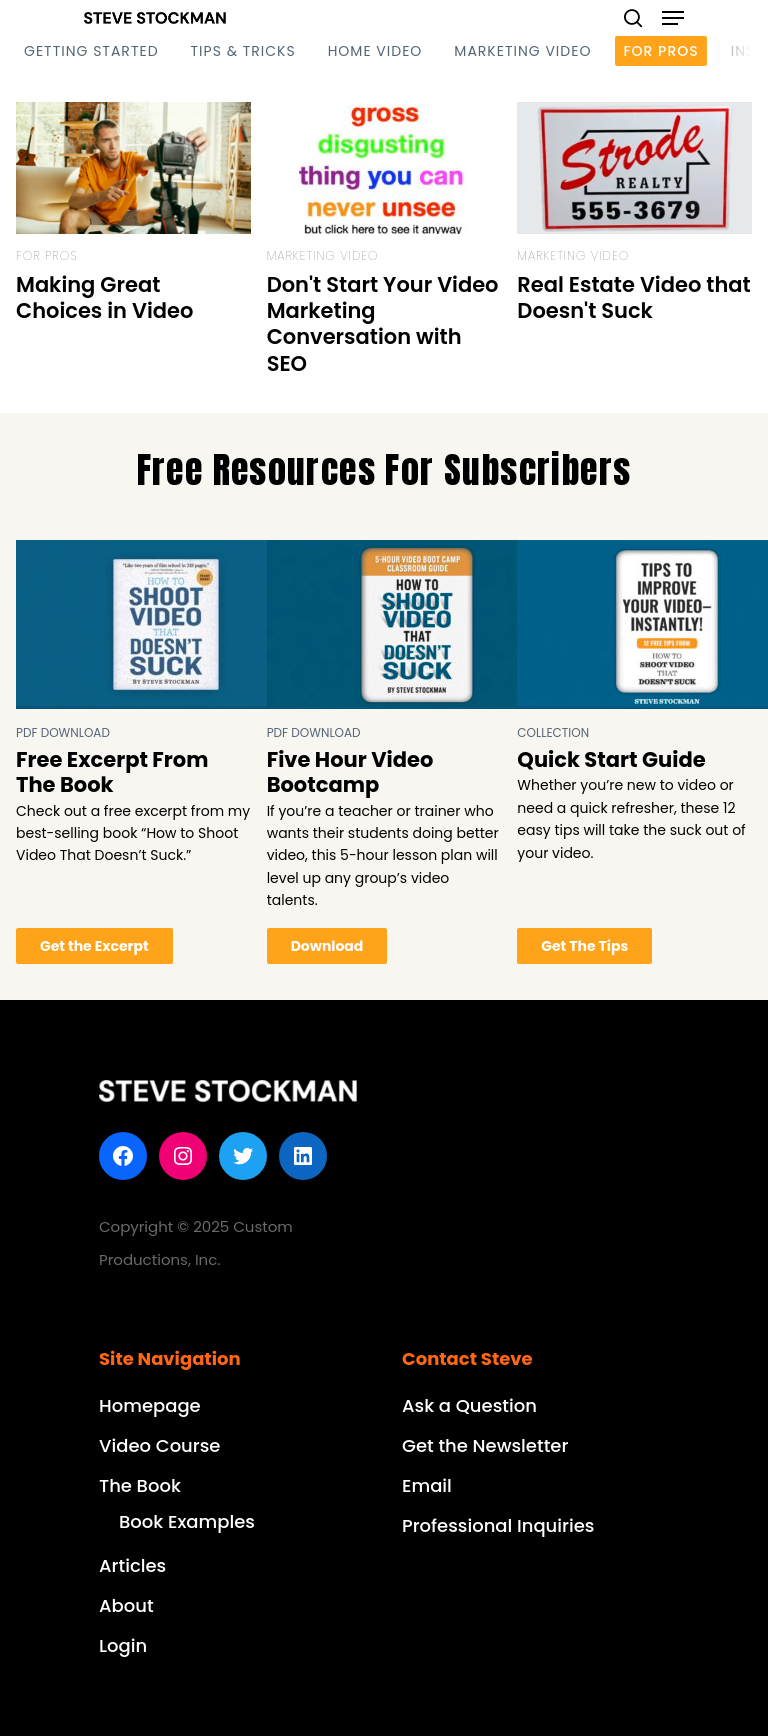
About (126, 1605)
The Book (140, 1485)
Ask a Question (469, 1405)
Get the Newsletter (485, 1445)
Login (123, 1645)
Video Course (159, 1445)
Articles (132, 1565)
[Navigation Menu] (673, 18)
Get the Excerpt (94, 946)
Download (327, 946)
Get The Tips (584, 946)
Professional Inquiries (498, 1525)
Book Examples (187, 1521)
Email (427, 1485)
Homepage (150, 1405)
